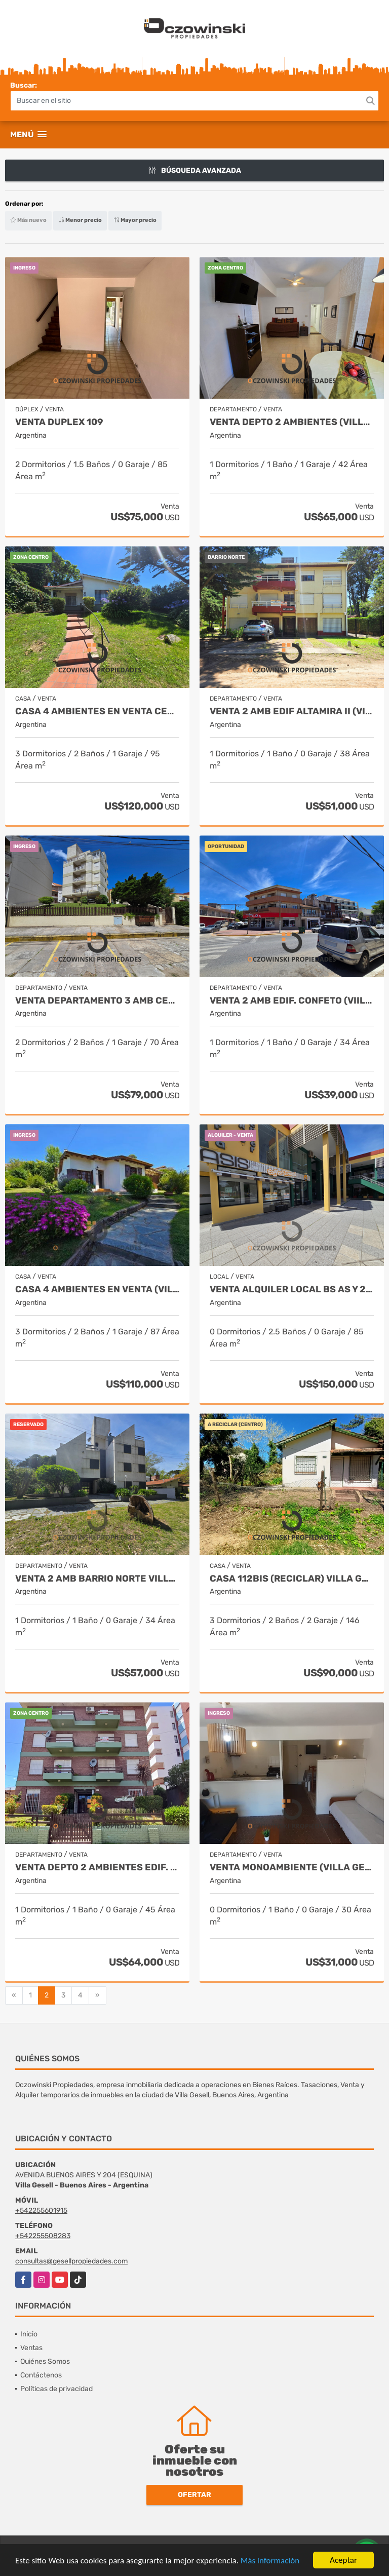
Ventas (31, 2347)
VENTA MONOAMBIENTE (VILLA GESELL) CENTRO (292, 1867)
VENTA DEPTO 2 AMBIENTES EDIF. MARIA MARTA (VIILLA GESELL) (97, 1867)
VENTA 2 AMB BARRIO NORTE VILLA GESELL (97, 1578)
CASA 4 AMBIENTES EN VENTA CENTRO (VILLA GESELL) (97, 711)
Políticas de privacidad (56, 2389)
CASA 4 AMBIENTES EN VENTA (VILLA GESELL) (97, 1289)
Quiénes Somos (45, 2361)
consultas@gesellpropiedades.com (71, 2261)
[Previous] (14, 1995)
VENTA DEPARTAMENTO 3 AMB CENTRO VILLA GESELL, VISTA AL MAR (97, 1000)
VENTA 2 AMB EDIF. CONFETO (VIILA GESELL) (292, 1000)
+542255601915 (41, 2210)
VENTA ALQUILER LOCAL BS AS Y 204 (292, 1289)
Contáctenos (41, 2375)
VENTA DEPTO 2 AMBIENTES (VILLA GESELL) (292, 422)
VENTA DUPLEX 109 (59, 422)
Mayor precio (135, 220)
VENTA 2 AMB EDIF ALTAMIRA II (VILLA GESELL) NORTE (292, 711)
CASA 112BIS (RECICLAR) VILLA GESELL (292, 1578)
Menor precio (80, 220)
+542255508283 (42, 2236)
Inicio (28, 2334)
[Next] (97, 1995)
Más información (270, 2561)
